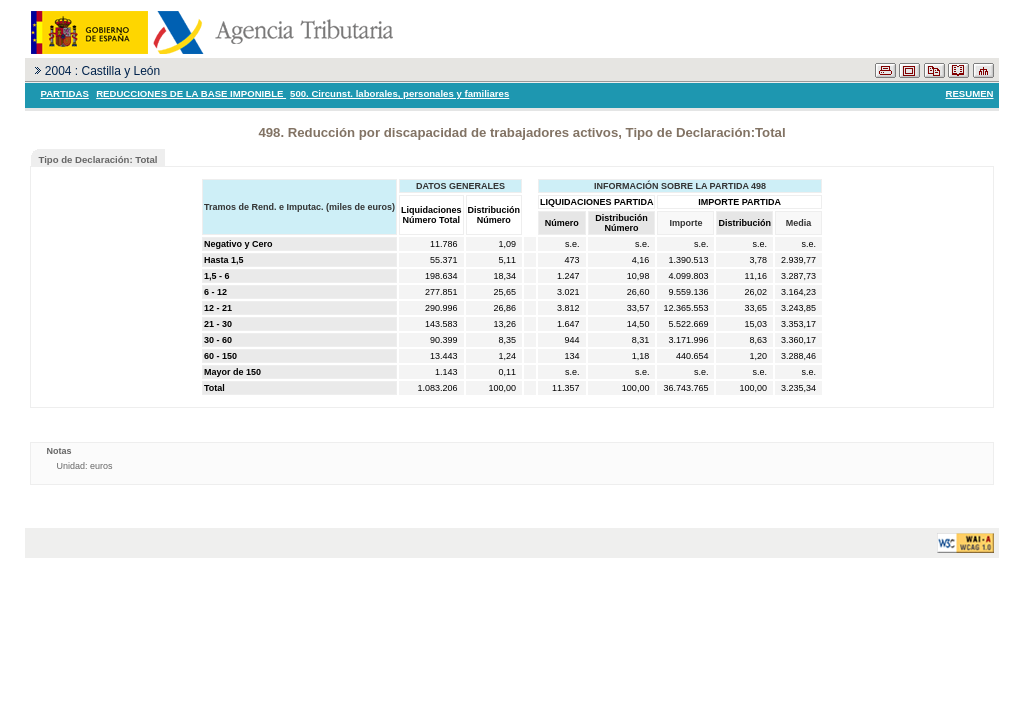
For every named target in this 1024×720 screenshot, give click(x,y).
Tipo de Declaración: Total (97, 159)
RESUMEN (970, 93)
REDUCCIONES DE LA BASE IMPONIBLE (191, 93)
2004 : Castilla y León (102, 71)
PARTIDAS (64, 93)
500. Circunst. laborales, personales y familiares (399, 93)
